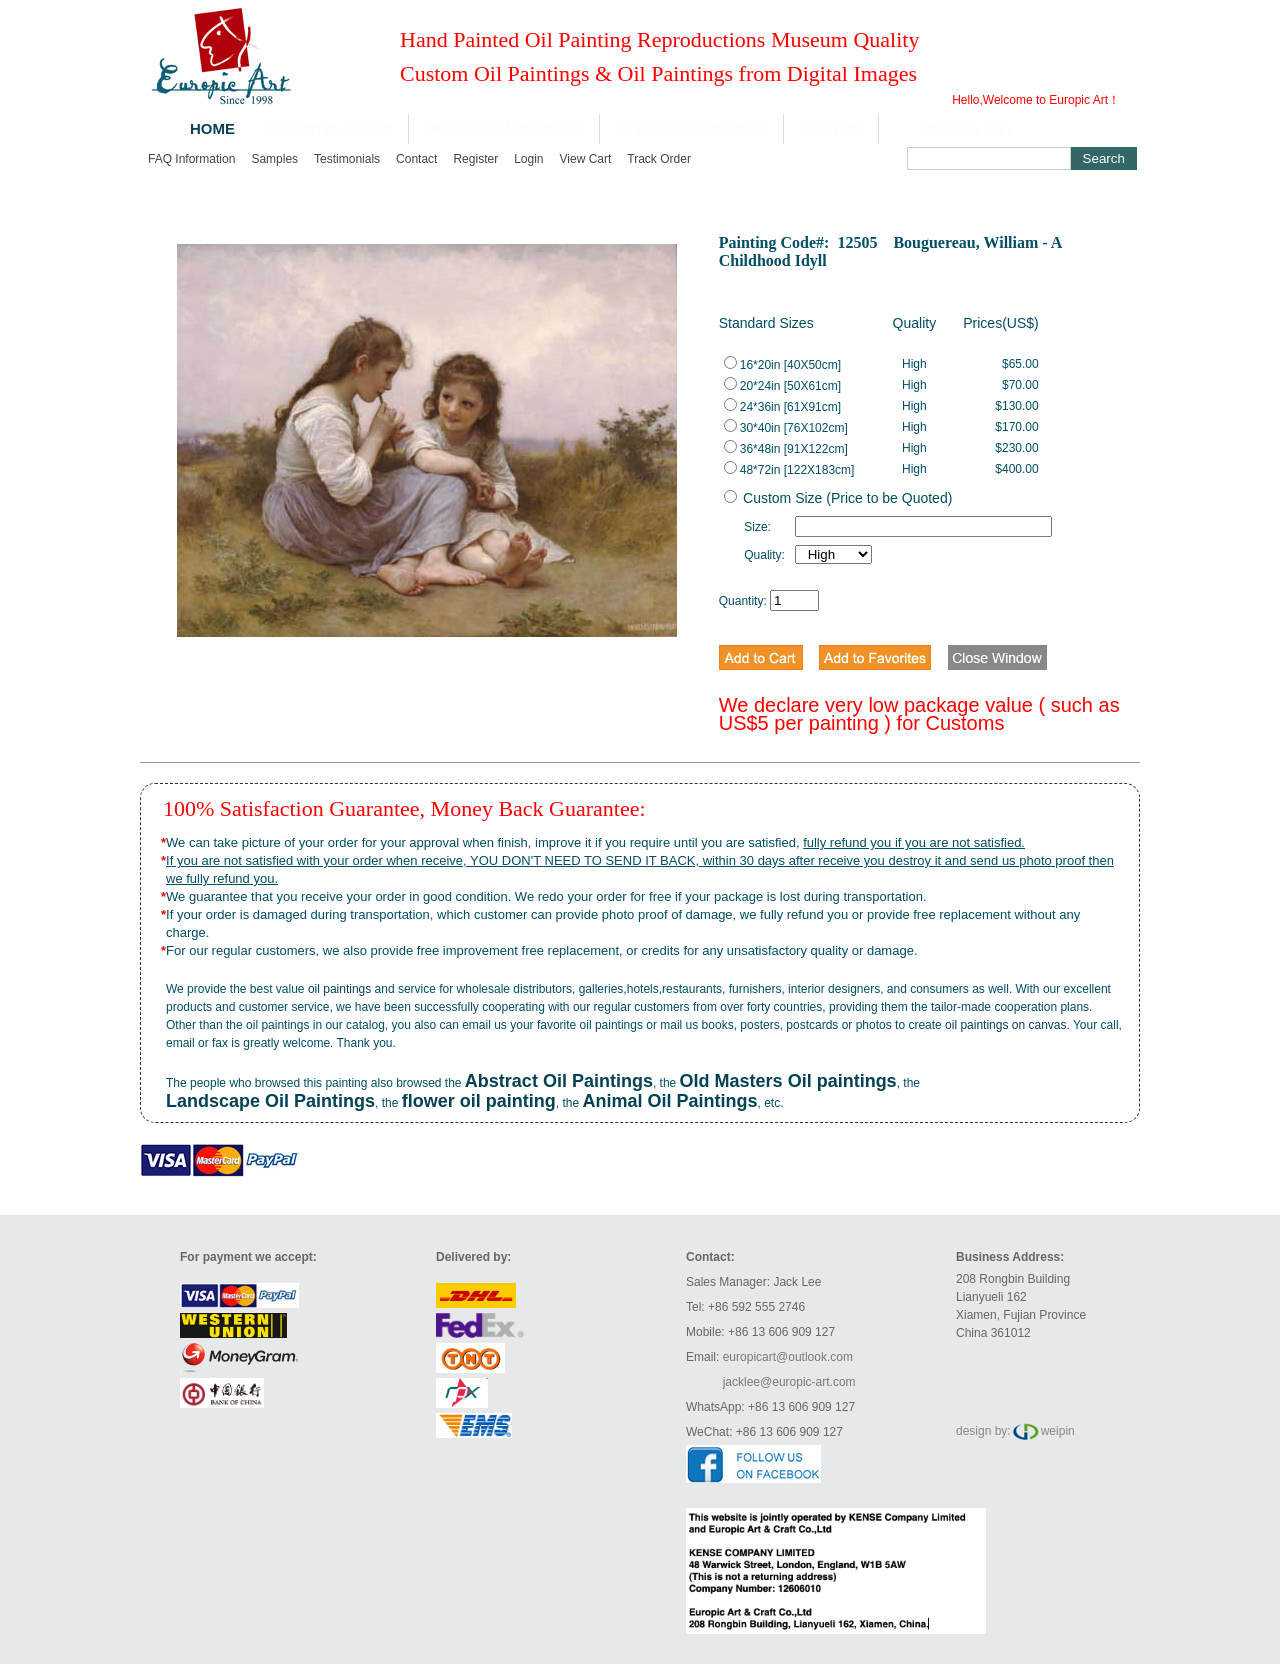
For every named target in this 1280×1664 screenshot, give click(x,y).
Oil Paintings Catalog (327, 129)
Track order (659, 159)
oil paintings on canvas (1005, 1025)
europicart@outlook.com (788, 1357)
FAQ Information (191, 159)
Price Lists (831, 129)
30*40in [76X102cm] (786, 428)
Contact (416, 159)
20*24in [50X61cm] (782, 386)
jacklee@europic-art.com (789, 1382)
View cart (586, 159)
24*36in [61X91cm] (782, 407)
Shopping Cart (966, 129)
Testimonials (347, 159)
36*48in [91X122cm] (786, 449)
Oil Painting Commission (691, 129)
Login (528, 159)
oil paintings (339, 989)
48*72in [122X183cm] (789, 470)
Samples (274, 159)
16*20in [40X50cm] (782, 365)
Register (475, 159)
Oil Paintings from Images (504, 129)
